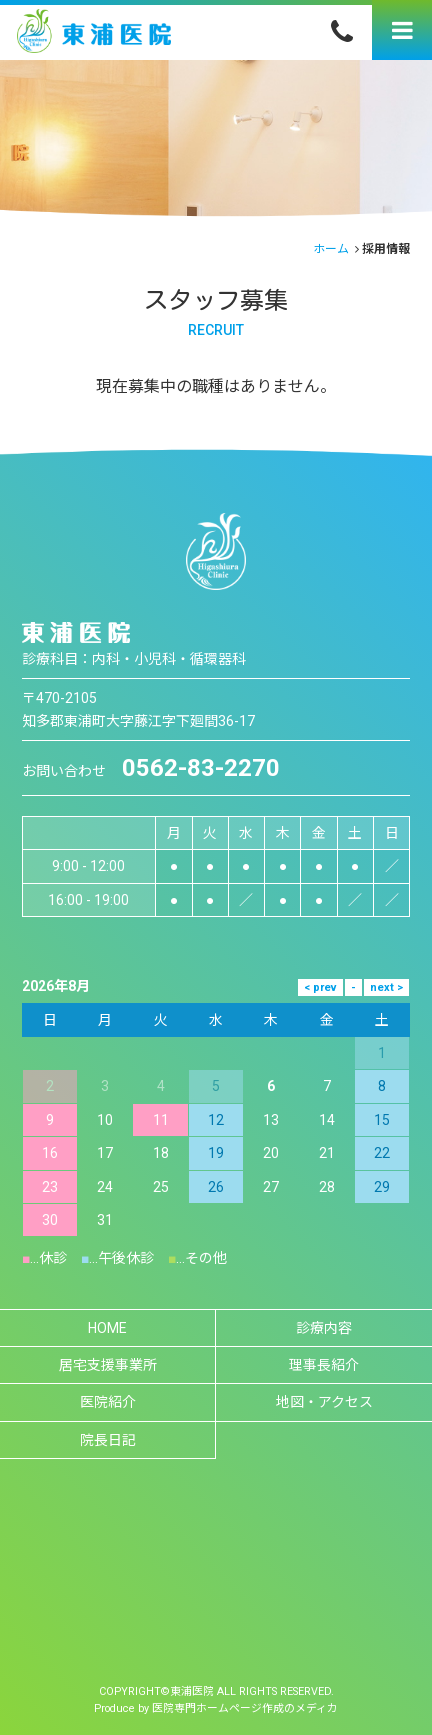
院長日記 (108, 1440)
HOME (107, 1328)
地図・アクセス (324, 1402)
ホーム (331, 249)
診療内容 (324, 1328)
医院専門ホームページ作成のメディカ (245, 1708)
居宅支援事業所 (108, 1365)
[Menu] (402, 30)
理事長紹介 (324, 1365)
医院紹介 (108, 1402)
